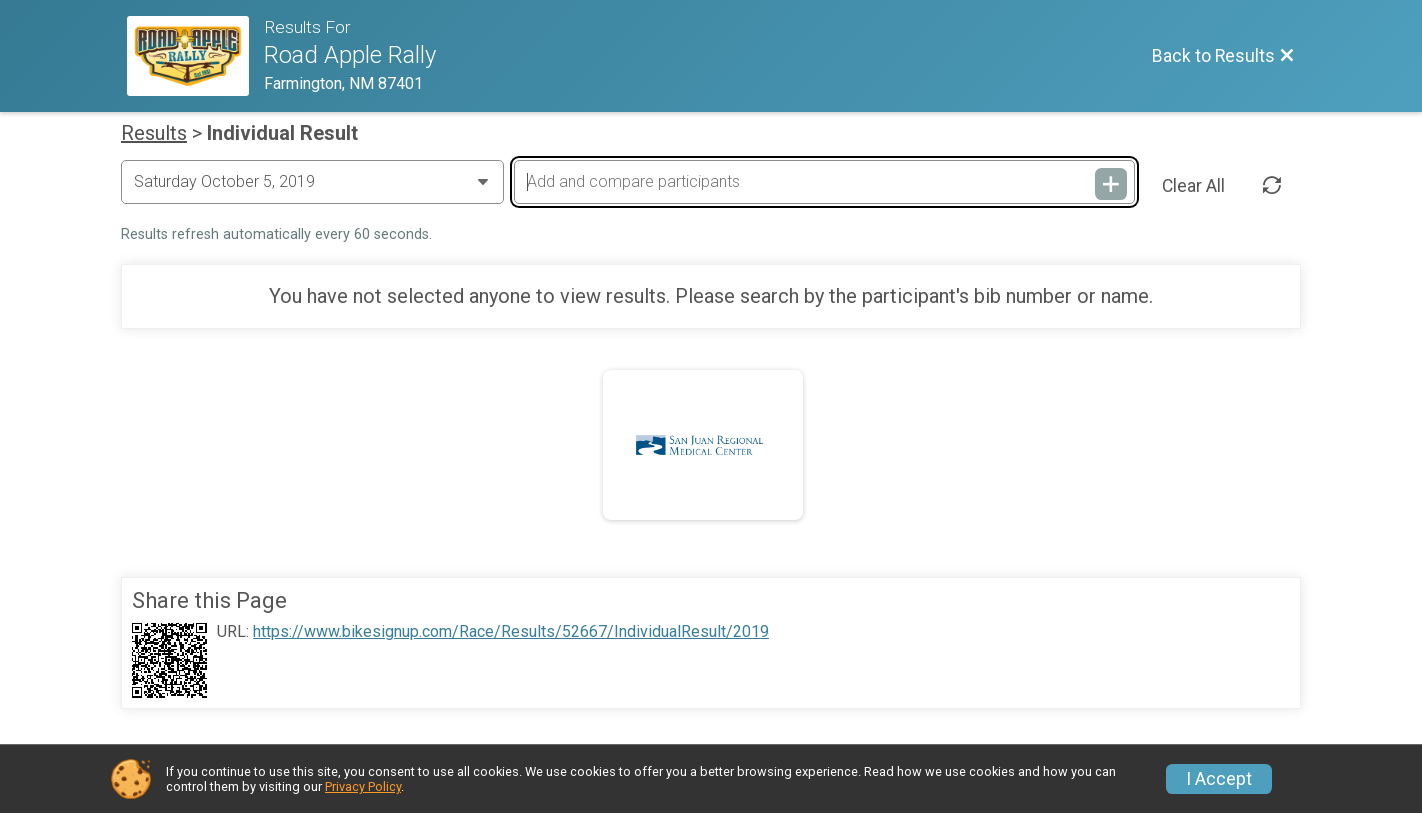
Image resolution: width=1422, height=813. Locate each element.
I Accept (1219, 779)
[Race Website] (195, 56)
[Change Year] (312, 182)
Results (154, 133)
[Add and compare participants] (824, 182)
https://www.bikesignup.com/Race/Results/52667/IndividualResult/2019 (511, 632)
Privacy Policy (363, 786)
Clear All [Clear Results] (1193, 186)
